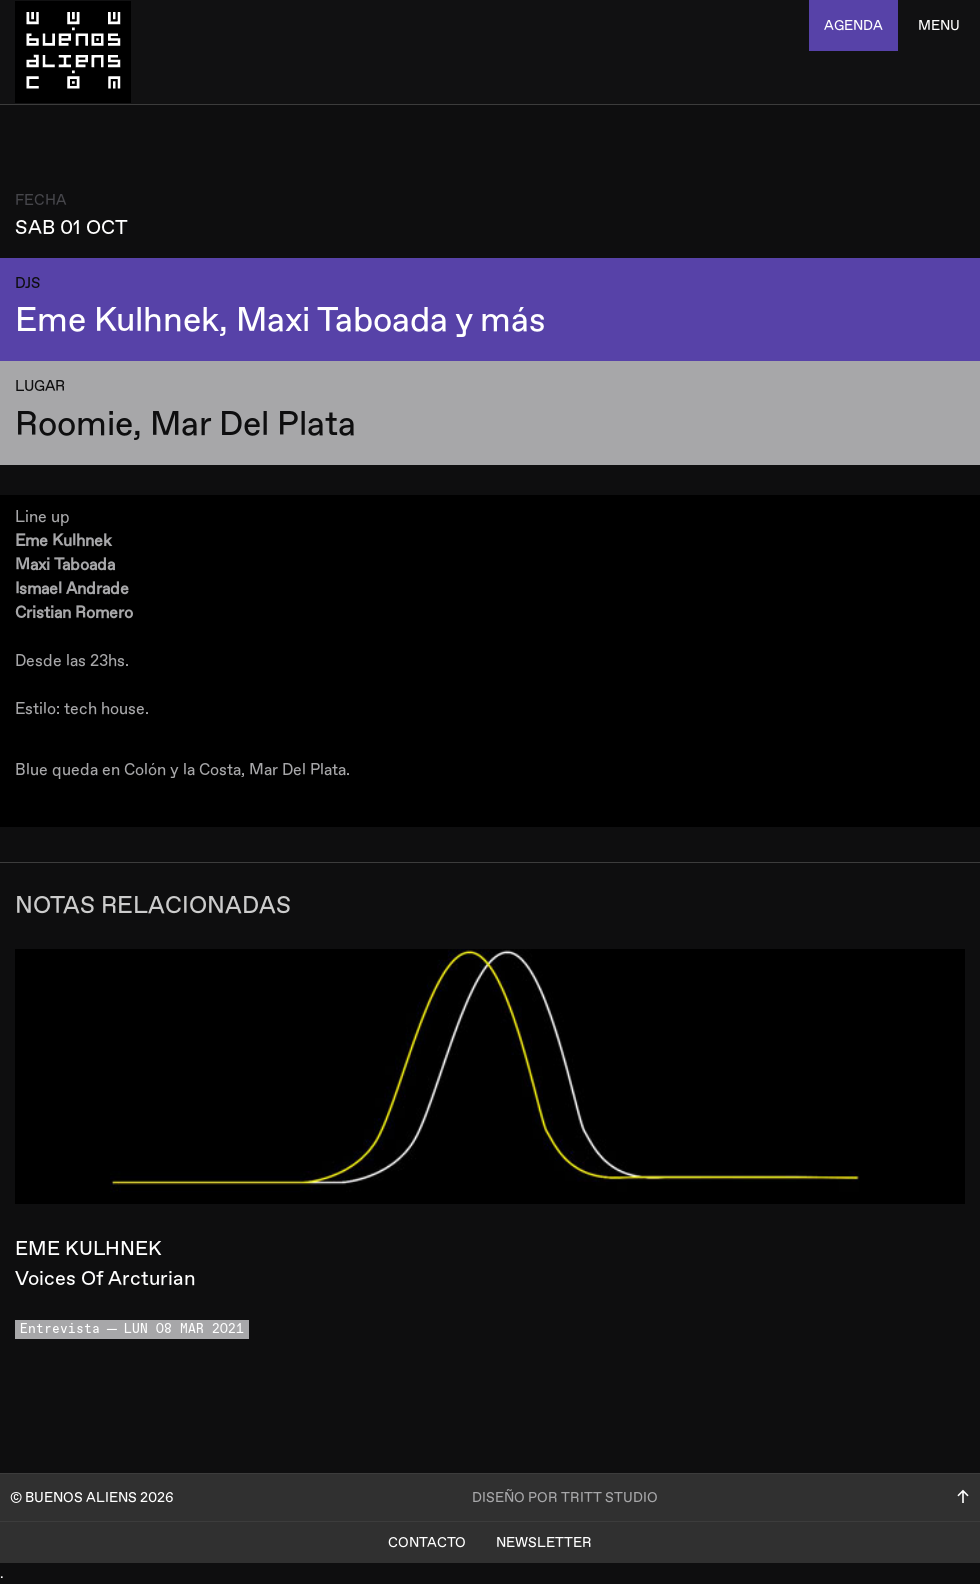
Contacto (427, 1542)
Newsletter (544, 1542)
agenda (853, 25)
